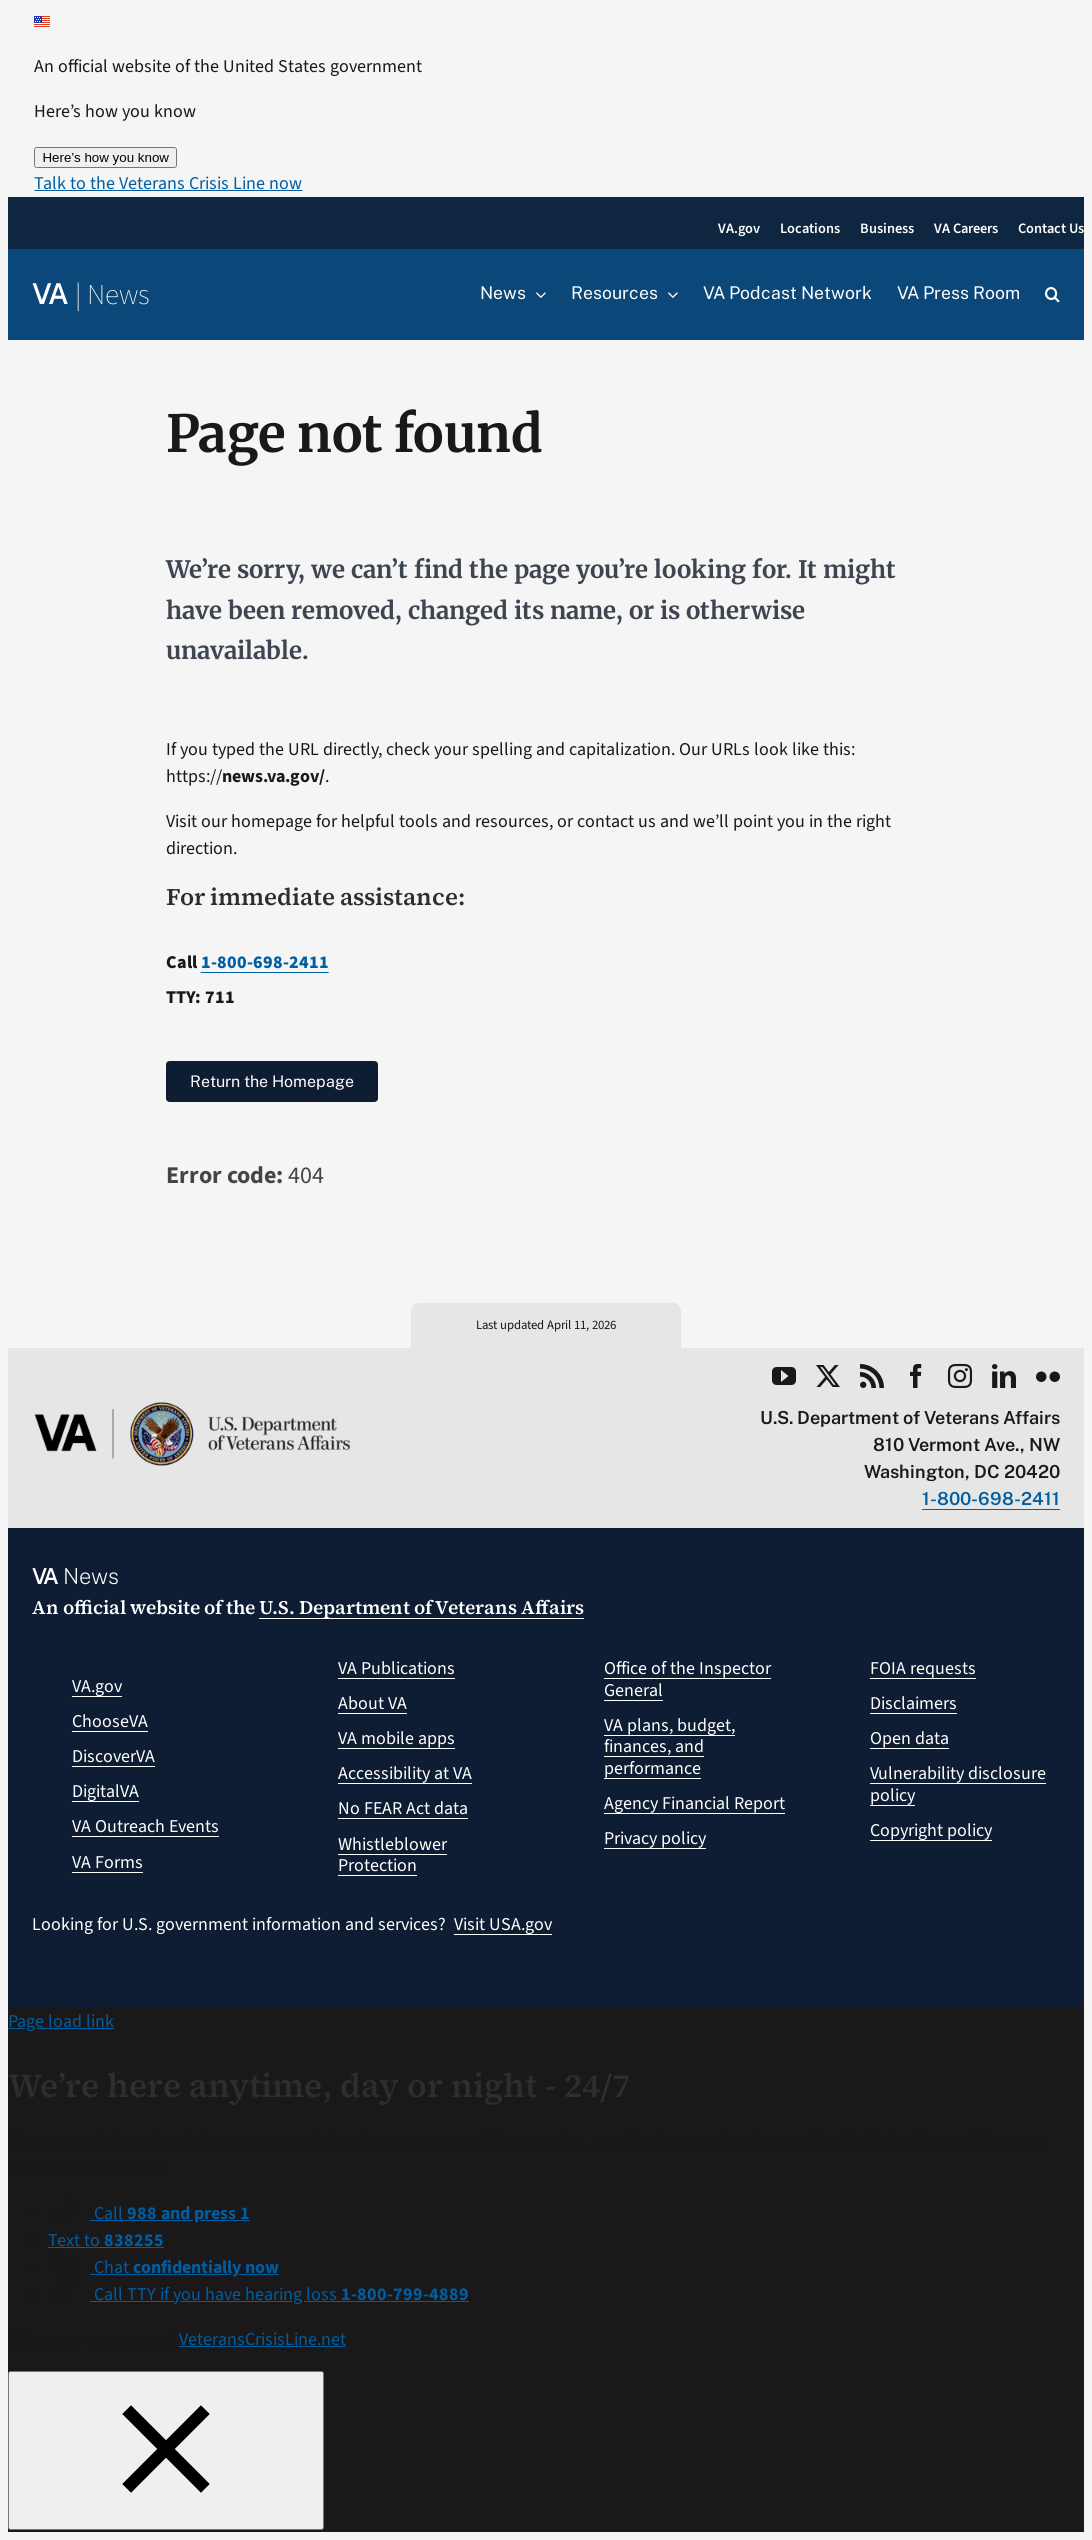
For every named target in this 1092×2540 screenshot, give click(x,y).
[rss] (872, 1376)
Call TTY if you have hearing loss (279, 2294)
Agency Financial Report (694, 1803)
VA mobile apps (396, 1738)
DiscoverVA (113, 1756)
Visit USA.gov (503, 1924)
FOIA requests (923, 1668)
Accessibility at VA (405, 1773)
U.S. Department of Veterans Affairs (421, 1607)
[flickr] (1048, 1376)
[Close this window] (166, 2450)
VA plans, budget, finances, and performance (669, 1747)
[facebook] (916, 1376)
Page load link (61, 2021)
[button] (168, 183)
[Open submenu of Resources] (668, 294)
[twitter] (828, 1376)
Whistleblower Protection (392, 1855)
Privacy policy (655, 1838)
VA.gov (97, 1686)
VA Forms (107, 1862)
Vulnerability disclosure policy (958, 1784)
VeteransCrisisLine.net (262, 2339)
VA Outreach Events (145, 1826)
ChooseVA (110, 1721)
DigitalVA (105, 1791)
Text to (106, 2240)
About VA (372, 1703)
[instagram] (960, 1376)
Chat (184, 2267)
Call (170, 2213)
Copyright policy (931, 1830)
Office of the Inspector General (687, 1679)
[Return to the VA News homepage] (91, 295)
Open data (909, 1738)
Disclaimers (913, 1703)
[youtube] (784, 1376)
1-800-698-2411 (265, 962)
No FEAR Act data (403, 1808)
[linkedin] (1004, 1376)
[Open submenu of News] (536, 294)
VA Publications (396, 1668)
